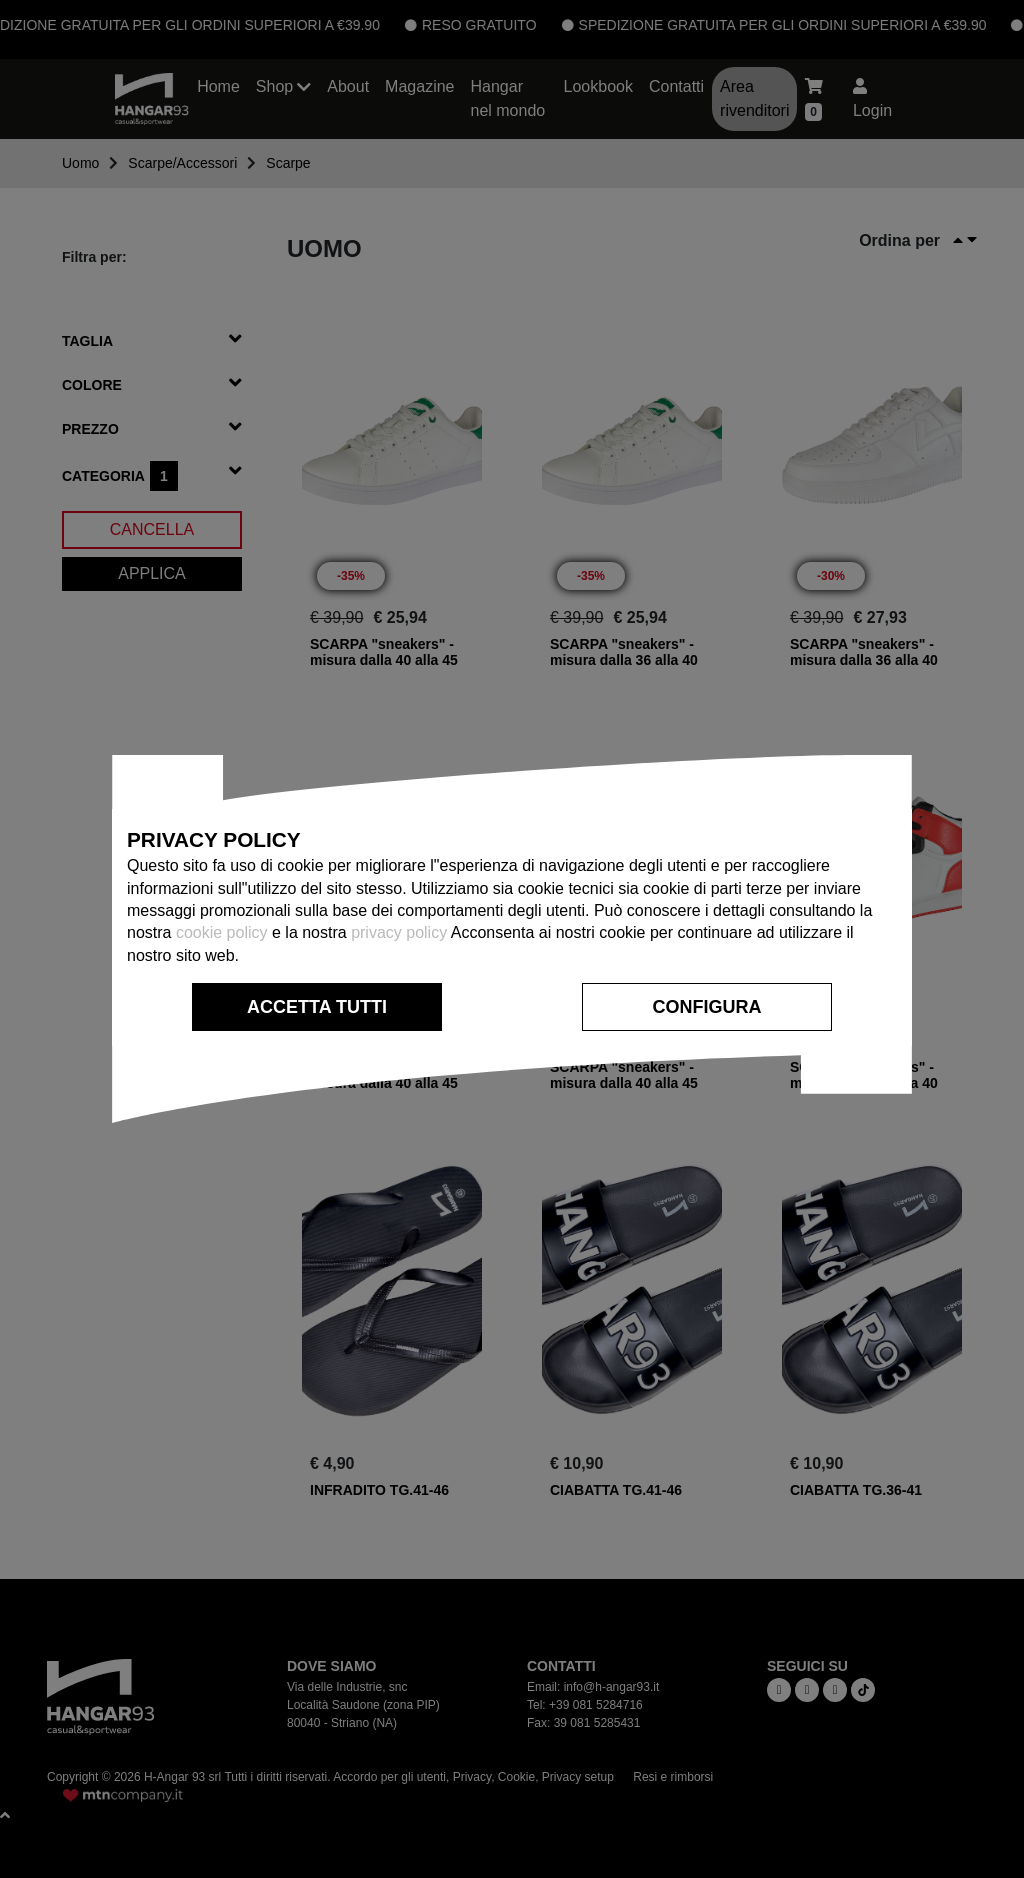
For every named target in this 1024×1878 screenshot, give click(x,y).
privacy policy (399, 932)
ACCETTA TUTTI (317, 1007)
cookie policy (222, 932)
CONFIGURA (707, 1007)
